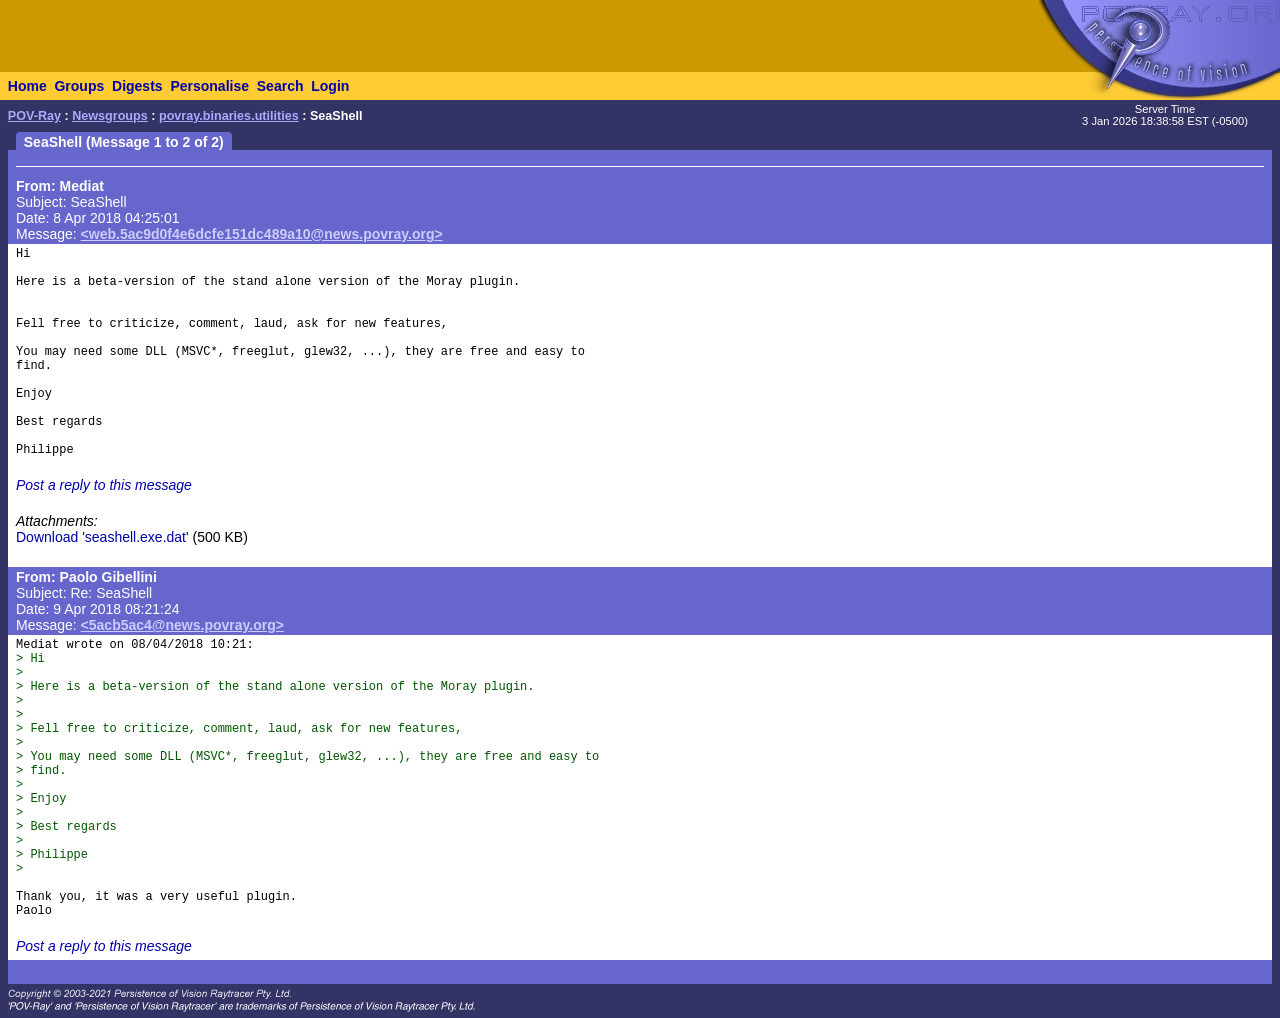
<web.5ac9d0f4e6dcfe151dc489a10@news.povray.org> (262, 234)
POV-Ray (34, 116)
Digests (137, 86)
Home (27, 86)
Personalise (209, 86)
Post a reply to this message (104, 485)
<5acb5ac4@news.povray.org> (182, 625)
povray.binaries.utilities (229, 116)
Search (280, 86)
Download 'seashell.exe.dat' (102, 537)
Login (330, 86)
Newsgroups (110, 116)
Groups (79, 86)
